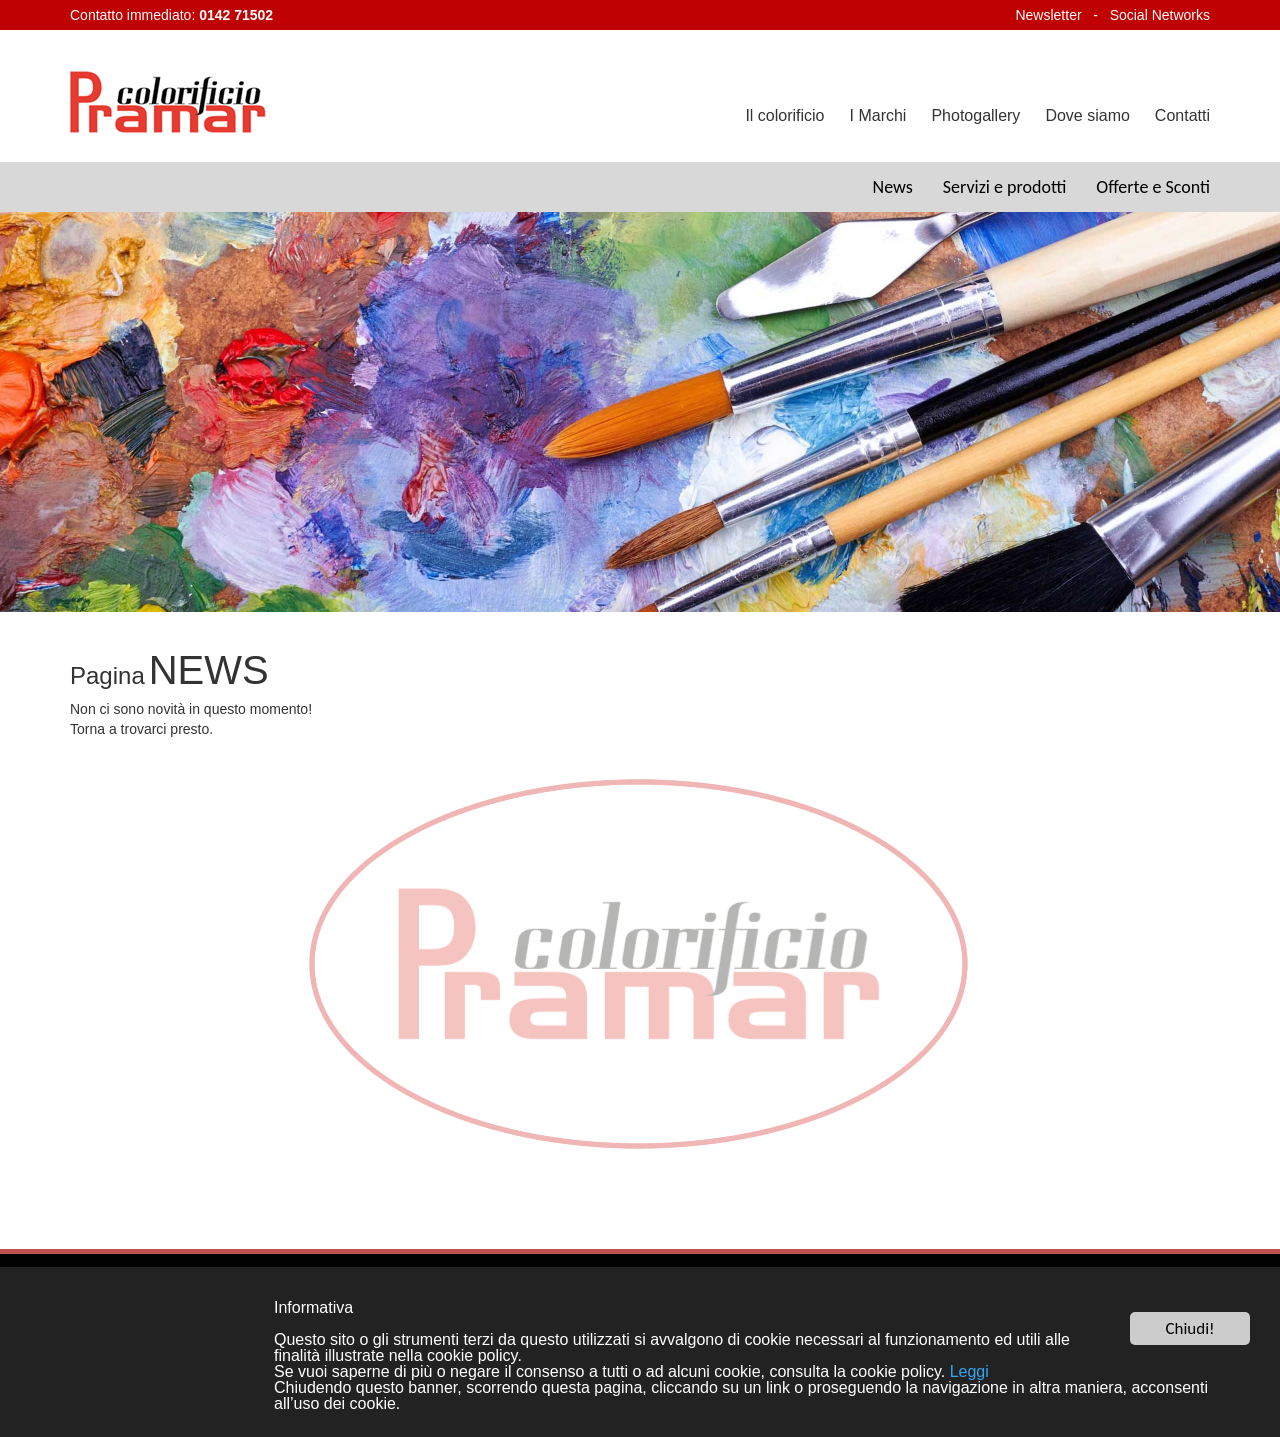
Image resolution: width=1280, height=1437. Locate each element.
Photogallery (975, 115)
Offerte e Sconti (1153, 187)
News (893, 187)
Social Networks (1160, 15)
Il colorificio (784, 115)
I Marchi (878, 115)
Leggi (969, 1372)
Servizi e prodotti (1005, 187)
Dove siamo (1087, 115)
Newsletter (1048, 15)
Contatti (1182, 115)
